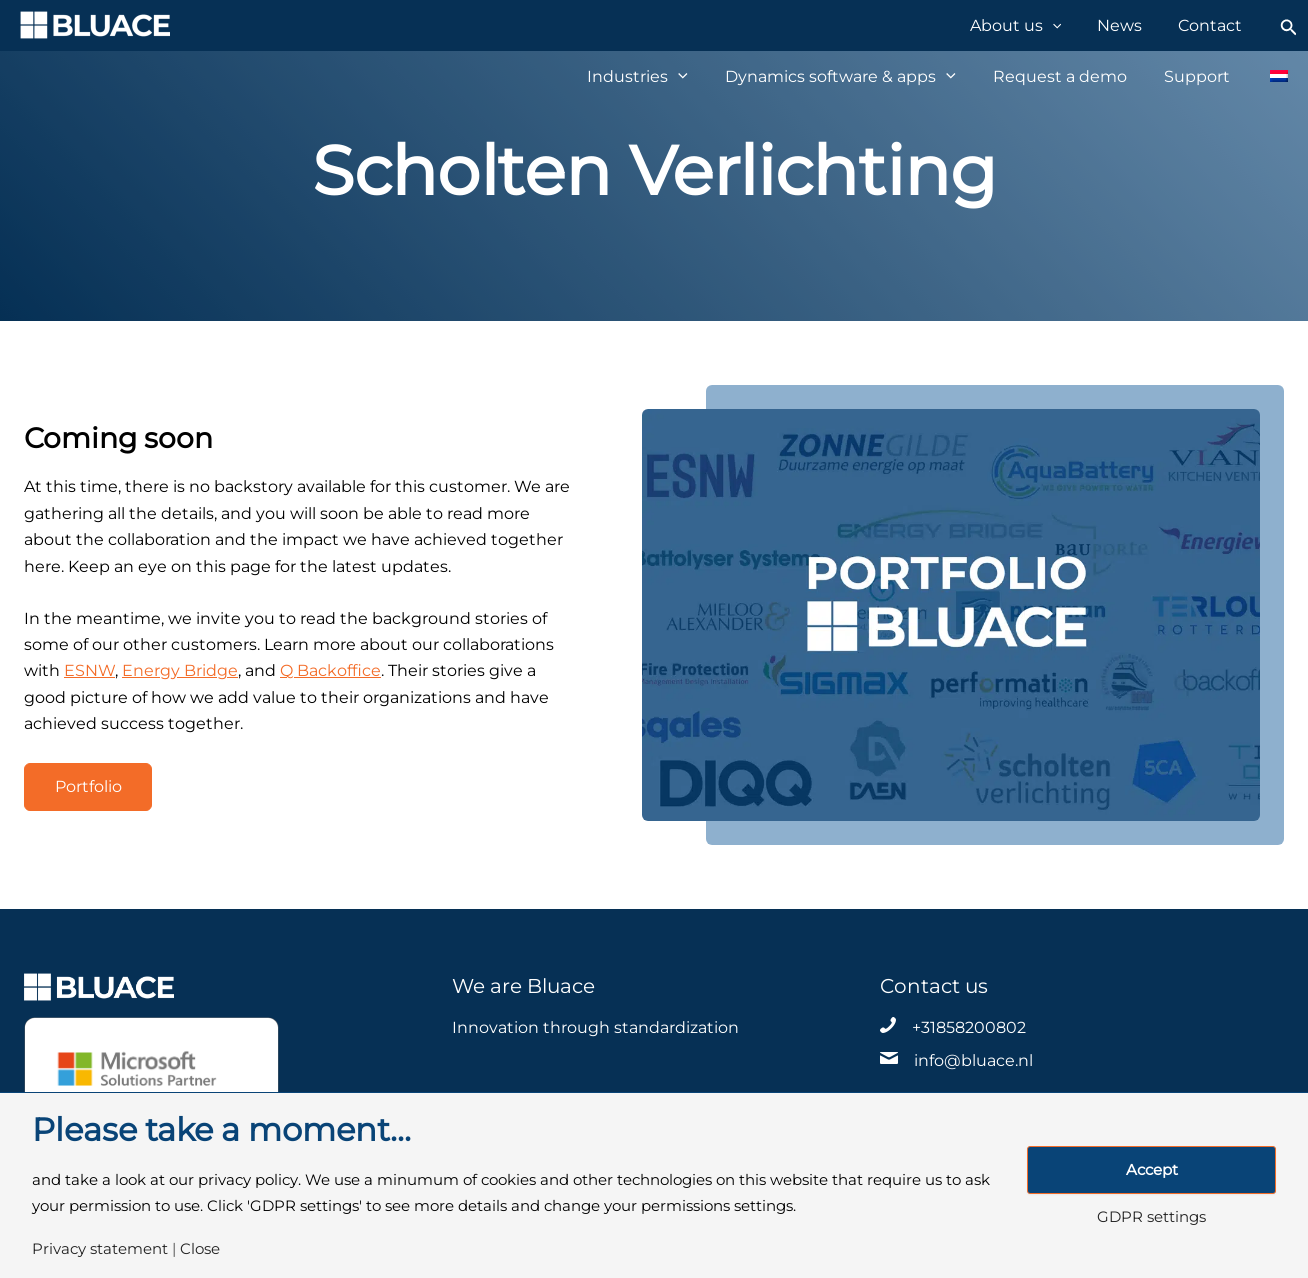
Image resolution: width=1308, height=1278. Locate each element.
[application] (1071, 25)
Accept (1152, 1170)
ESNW (89, 670)
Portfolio (88, 786)
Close (200, 1249)
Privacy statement (100, 1249)
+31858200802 (969, 1027)
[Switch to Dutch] (1268, 76)
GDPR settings (1151, 1217)
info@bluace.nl (973, 1060)
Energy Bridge (180, 670)
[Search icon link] (1289, 25)
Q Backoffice (330, 670)
